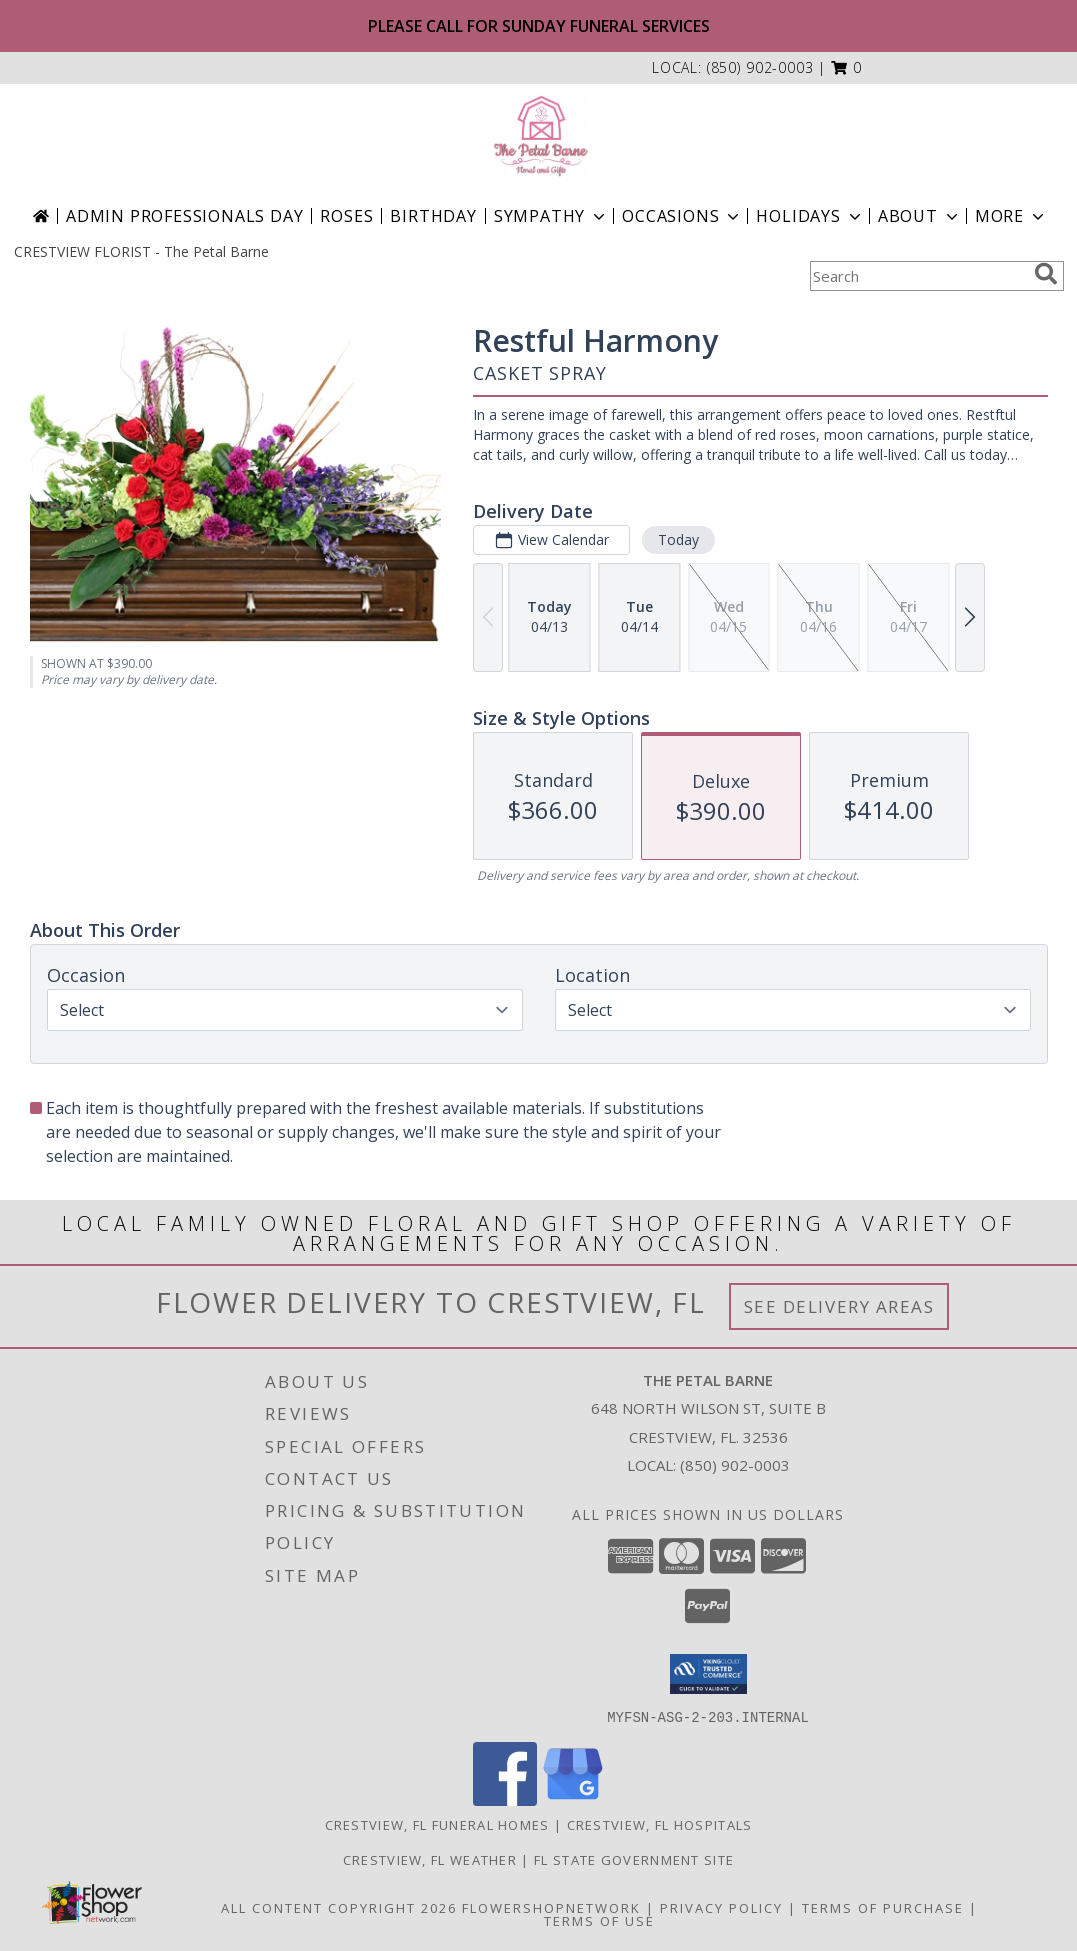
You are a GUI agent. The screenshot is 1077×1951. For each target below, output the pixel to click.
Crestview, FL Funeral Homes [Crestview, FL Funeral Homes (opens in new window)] (437, 1824)
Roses (346, 216)
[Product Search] (918, 276)
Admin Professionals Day (184, 216)
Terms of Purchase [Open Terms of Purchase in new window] (883, 1907)
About (920, 216)
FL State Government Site (634, 1859)
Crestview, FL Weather (430, 1859)
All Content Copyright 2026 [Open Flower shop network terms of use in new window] (339, 1907)
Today (677, 539)
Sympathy (551, 216)
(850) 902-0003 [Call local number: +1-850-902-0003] (760, 67)
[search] (1046, 274)
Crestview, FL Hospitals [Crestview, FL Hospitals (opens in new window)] (660, 1824)
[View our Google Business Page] (573, 1799)
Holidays (810, 216)
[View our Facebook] (505, 1799)
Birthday (433, 216)
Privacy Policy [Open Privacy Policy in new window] (721, 1907)
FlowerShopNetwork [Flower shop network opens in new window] (551, 1907)
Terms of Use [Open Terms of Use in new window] (599, 1920)
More (1011, 216)
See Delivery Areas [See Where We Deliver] (839, 1306)
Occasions (682, 216)
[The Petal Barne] (539, 137)
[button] (846, 67)
